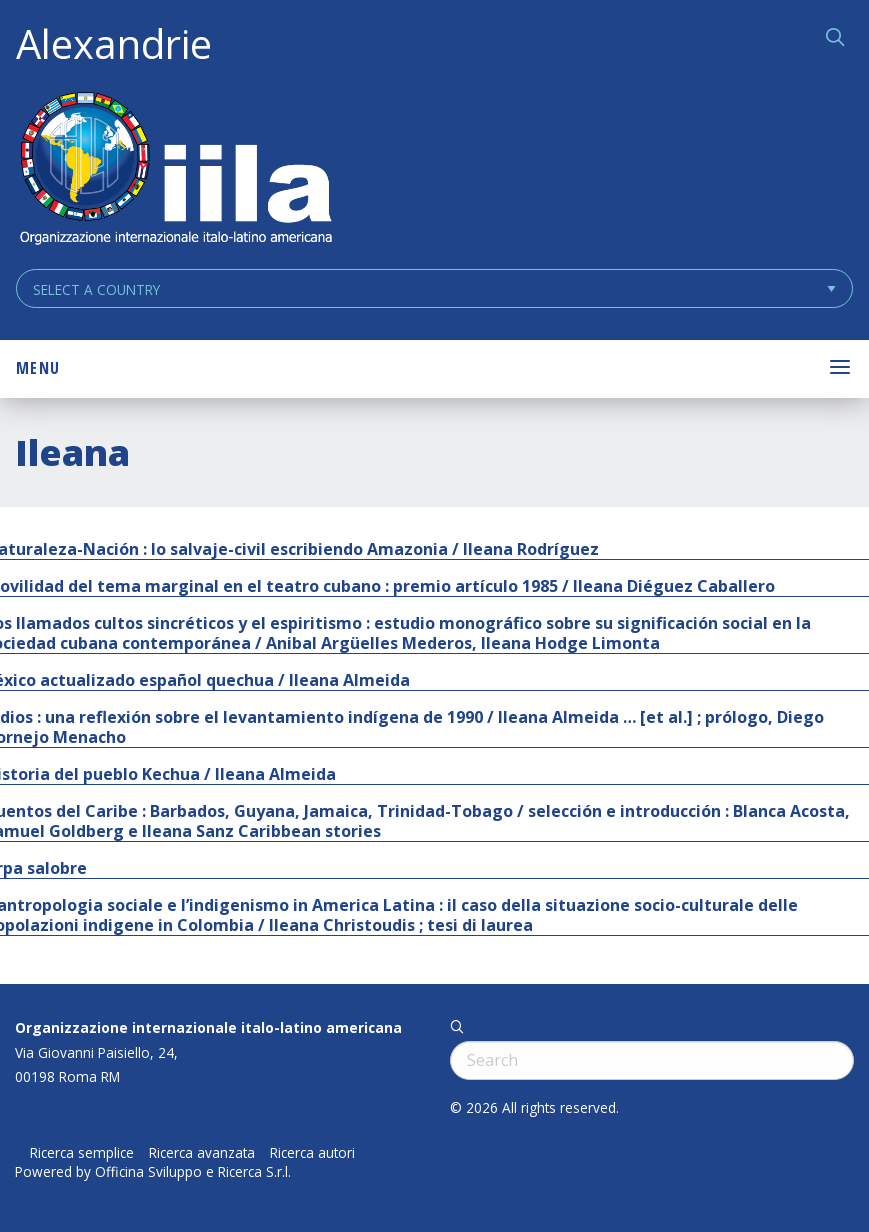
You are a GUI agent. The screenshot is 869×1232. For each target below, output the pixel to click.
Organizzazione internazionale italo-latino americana (208, 1027)
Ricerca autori (312, 1153)
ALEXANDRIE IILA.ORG (175, 170)
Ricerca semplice (82, 1153)
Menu (38, 368)
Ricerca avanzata (202, 1153)
